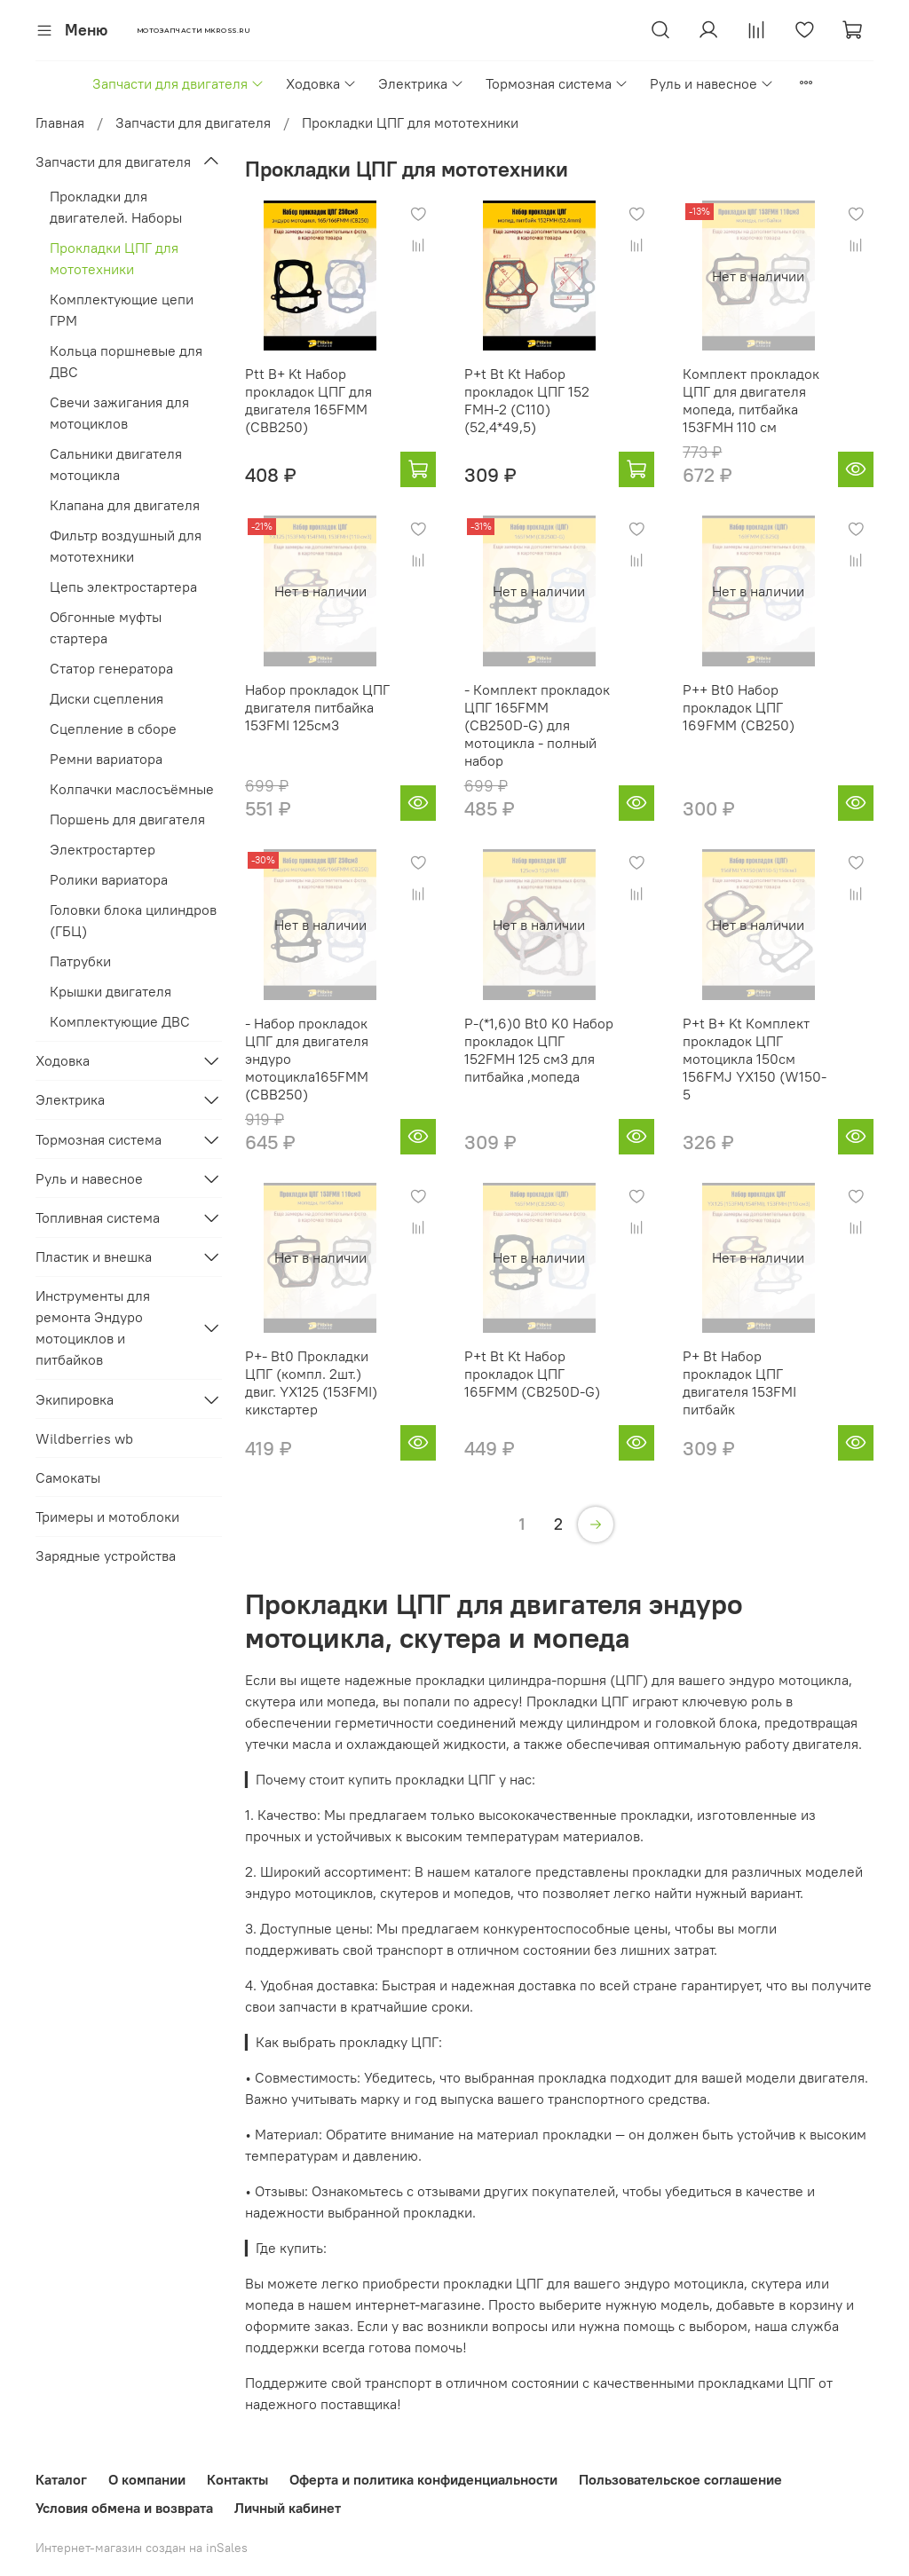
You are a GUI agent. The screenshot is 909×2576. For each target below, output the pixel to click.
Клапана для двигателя (125, 505)
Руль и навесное (712, 83)
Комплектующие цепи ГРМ (122, 309)
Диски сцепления (106, 698)
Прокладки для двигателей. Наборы (116, 206)
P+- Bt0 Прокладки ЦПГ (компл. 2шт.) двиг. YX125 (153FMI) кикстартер (311, 1382)
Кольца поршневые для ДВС (126, 361)
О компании (147, 2479)
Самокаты (68, 1477)
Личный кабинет (287, 2508)
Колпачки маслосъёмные (132, 789)
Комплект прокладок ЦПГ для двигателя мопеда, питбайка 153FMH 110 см (751, 400)
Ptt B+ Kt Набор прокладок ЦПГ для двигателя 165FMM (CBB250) (308, 400)
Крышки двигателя (110, 991)
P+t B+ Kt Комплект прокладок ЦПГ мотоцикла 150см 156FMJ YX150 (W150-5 (754, 1058)
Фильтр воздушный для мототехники (126, 545)
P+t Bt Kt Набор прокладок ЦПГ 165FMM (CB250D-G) (532, 1373)
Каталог (61, 2479)
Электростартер (102, 849)
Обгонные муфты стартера (106, 627)
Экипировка (75, 1399)
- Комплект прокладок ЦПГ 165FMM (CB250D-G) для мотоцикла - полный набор (537, 725)
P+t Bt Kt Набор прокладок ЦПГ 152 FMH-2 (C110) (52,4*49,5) (526, 400)
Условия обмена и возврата (124, 2508)
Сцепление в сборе (113, 728)
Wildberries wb (84, 1438)
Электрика (421, 83)
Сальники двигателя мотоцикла (116, 464)
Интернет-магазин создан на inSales (142, 2548)
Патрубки (80, 961)
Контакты (237, 2479)
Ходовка (321, 83)
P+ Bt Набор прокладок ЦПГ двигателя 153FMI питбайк (739, 1382)
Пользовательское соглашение (680, 2479)
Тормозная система (557, 83)
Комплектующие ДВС (120, 1021)
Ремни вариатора (106, 759)
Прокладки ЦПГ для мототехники (114, 258)
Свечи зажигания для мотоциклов (119, 412)
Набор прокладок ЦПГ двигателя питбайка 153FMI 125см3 (317, 707)
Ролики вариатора (109, 879)
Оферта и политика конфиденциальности (423, 2479)
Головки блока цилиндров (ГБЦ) (133, 920)
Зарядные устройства (106, 1555)
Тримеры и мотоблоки (107, 1516)
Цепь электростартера (123, 586)
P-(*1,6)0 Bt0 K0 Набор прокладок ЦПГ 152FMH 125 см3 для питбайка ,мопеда (538, 1049)
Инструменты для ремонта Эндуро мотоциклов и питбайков (93, 1327)
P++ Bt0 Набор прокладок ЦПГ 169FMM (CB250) (738, 707)
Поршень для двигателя (127, 819)
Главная (60, 122)
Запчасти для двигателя (178, 83)
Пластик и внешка (94, 1256)
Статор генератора (111, 668)
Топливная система (98, 1217)
